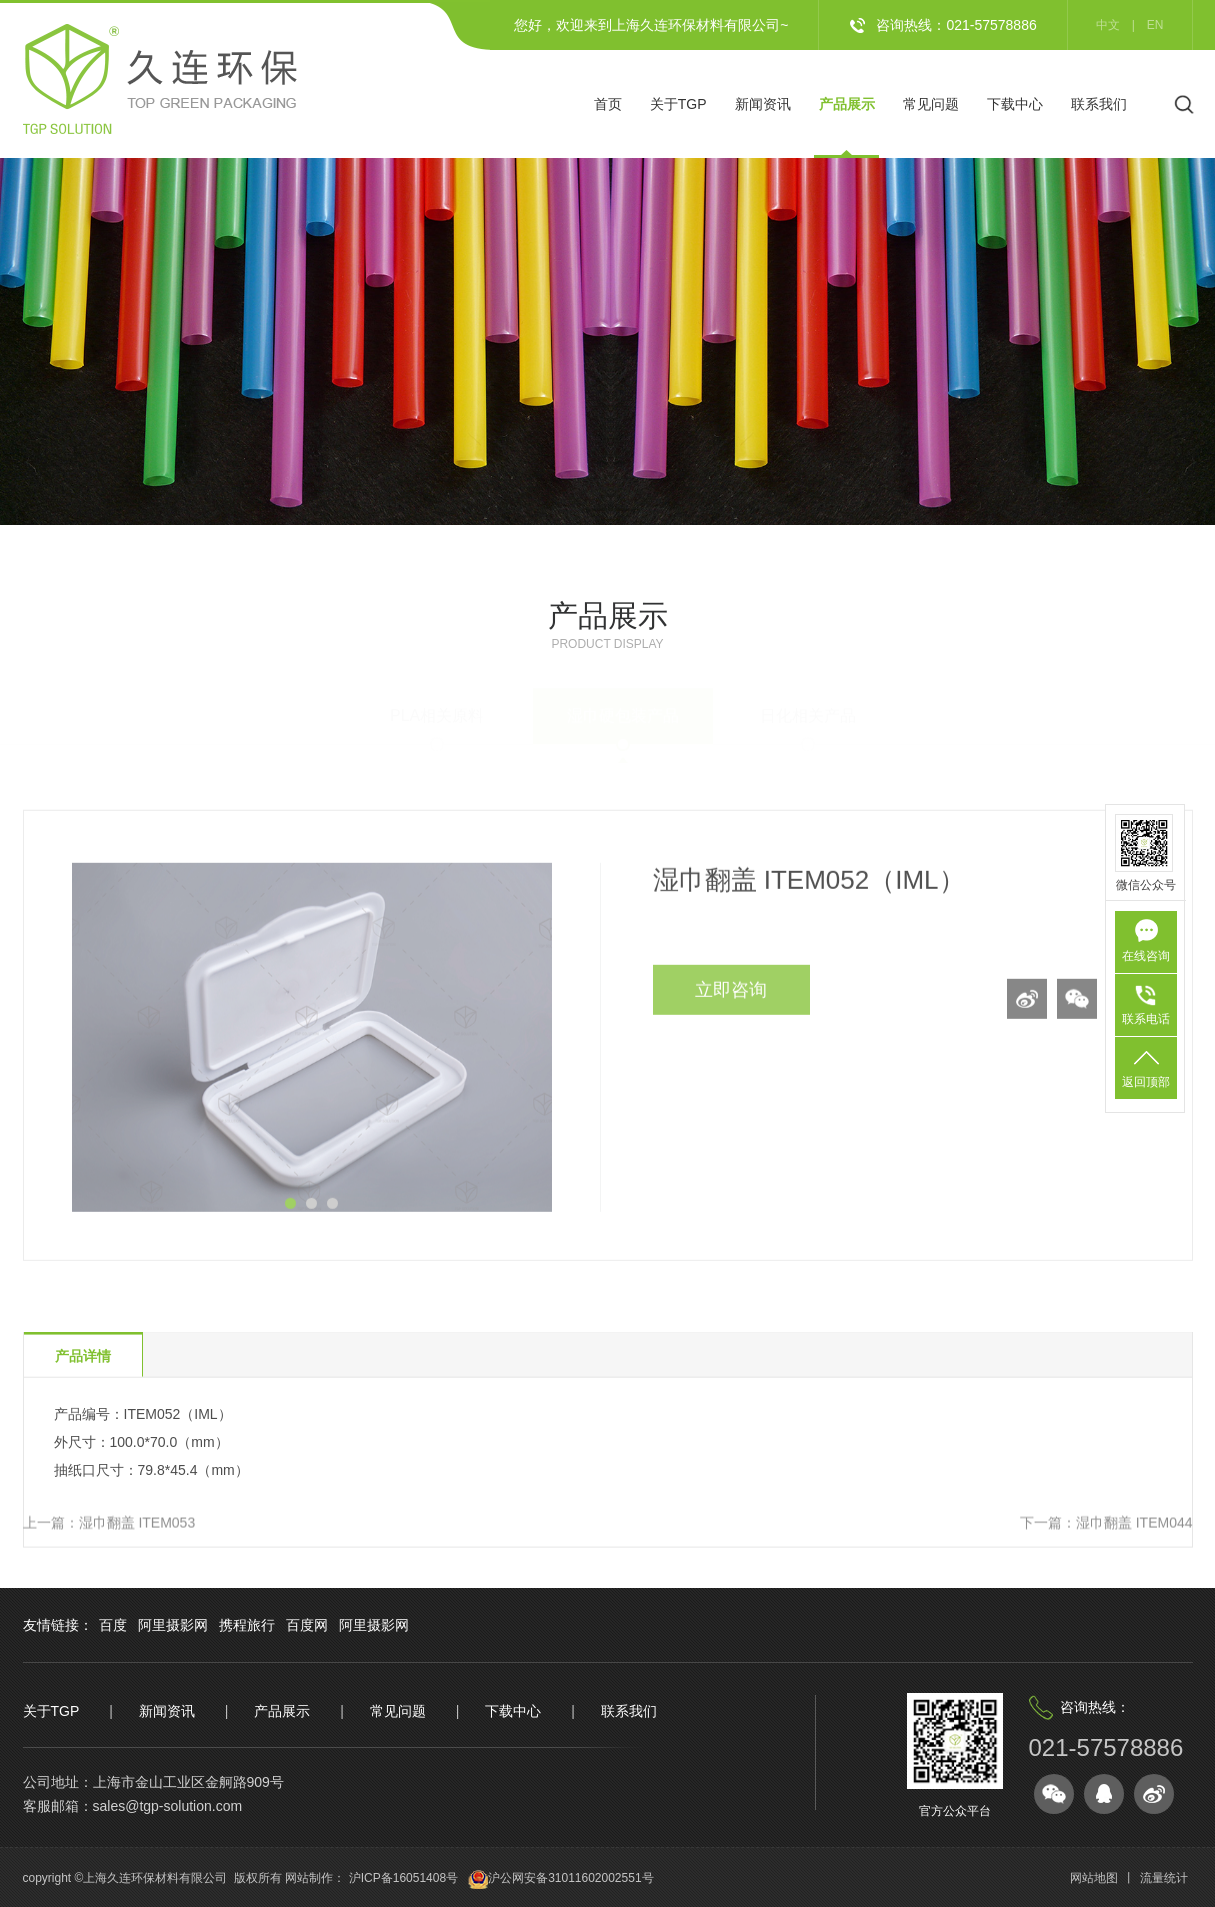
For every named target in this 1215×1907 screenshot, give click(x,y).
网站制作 (309, 1878)
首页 (608, 104)
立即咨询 (731, 1017)
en (1155, 25)
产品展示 (847, 104)
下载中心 (1015, 104)
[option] (312, 1064)
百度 (113, 1625)
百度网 (307, 1625)
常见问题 (931, 104)
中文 (1108, 25)
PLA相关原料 (437, 705)
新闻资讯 (763, 104)
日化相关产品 (808, 705)
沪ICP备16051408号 (401, 1878)
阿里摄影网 (173, 1625)
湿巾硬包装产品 (623, 705)
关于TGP (678, 104)
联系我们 (1099, 104)
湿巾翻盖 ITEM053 (137, 1525)
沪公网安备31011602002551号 (570, 1878)
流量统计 (1164, 1878)
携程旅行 (247, 1625)
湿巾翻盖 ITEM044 (1134, 1525)
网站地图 (1094, 1878)
